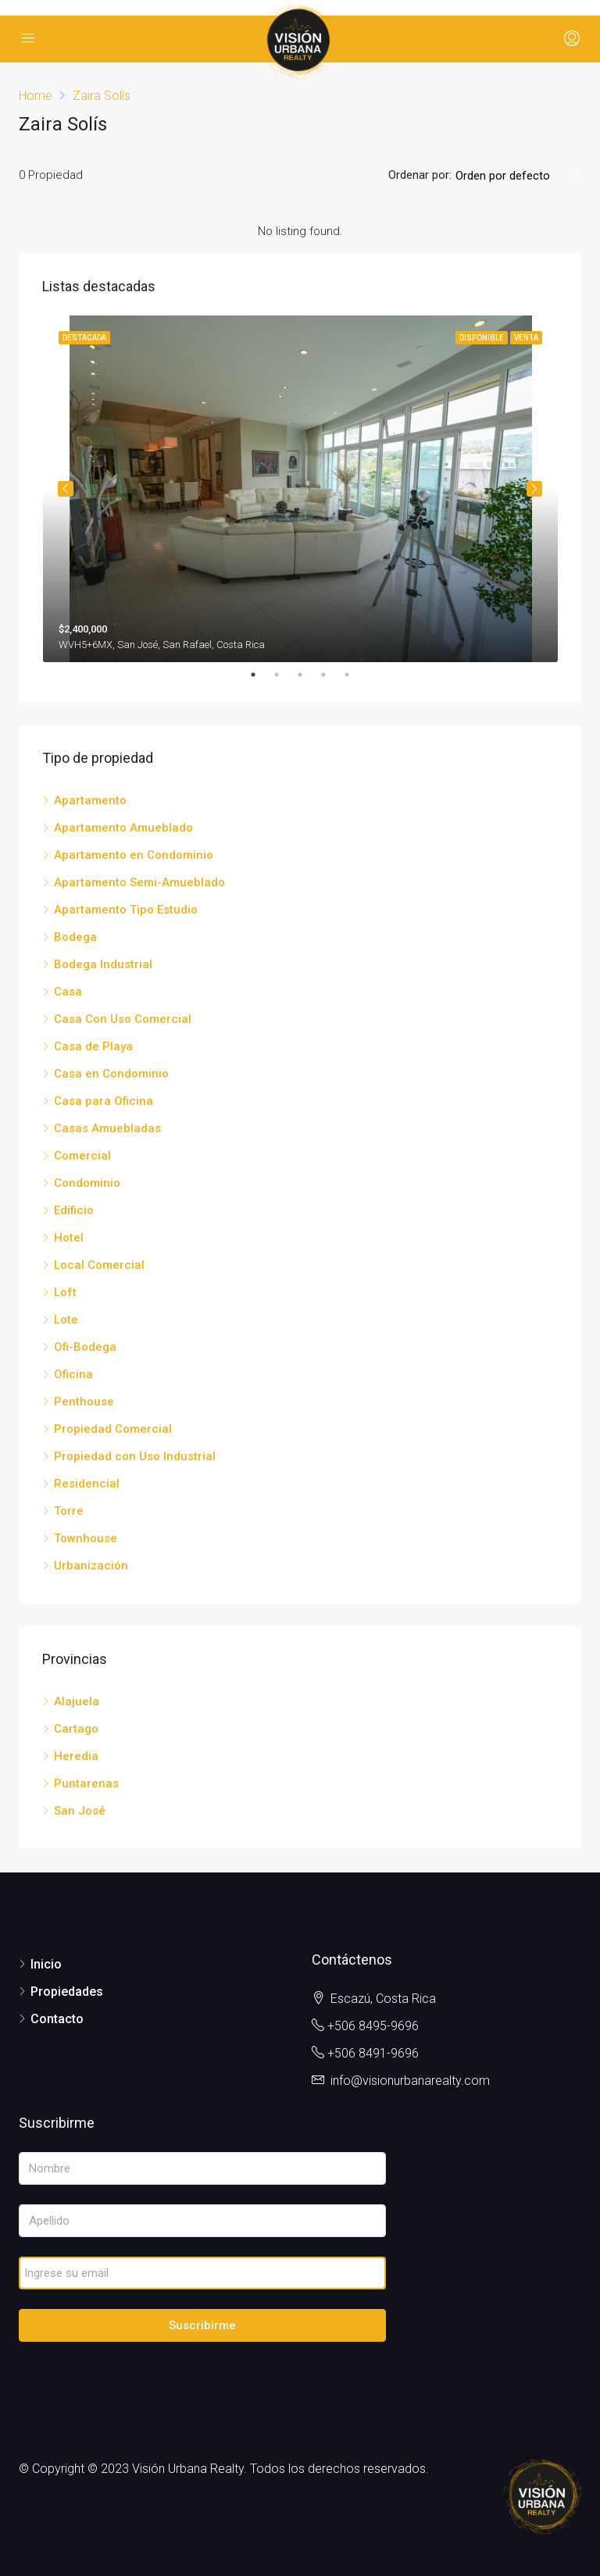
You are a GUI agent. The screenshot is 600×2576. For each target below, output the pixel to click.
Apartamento (90, 800)
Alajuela (76, 1701)
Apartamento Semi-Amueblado (139, 882)
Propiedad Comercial (113, 1429)
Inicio (46, 1964)
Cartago (76, 1729)
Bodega (75, 937)
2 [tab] (284, 674)
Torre (69, 1511)
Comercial (82, 1156)
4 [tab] (331, 674)
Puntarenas (86, 1783)
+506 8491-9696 (373, 2053)
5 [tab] (354, 674)
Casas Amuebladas (107, 1128)
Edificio (74, 1210)
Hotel (69, 1238)
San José (79, 1811)
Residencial (87, 1484)
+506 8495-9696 (373, 2025)
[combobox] (516, 175)
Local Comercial (99, 1265)
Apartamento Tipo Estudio (126, 910)
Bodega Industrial (103, 964)
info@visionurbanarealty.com (410, 2080)
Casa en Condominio (111, 1074)
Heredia (76, 1756)
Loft (65, 1292)
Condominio (87, 1183)
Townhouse (85, 1538)
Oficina (73, 1374)
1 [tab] (261, 674)
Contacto (57, 2018)
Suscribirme (202, 2325)
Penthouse (84, 1402)
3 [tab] (308, 674)
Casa (68, 992)
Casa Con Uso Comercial (122, 1019)
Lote (66, 1320)
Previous (65, 489)
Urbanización (91, 1566)
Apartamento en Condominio (133, 855)
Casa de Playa (93, 1046)
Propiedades (66, 1991)
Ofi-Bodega (85, 1347)
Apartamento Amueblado (123, 828)
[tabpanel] (300, 488)
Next (534, 489)
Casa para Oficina (103, 1101)
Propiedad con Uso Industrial (135, 1456)
